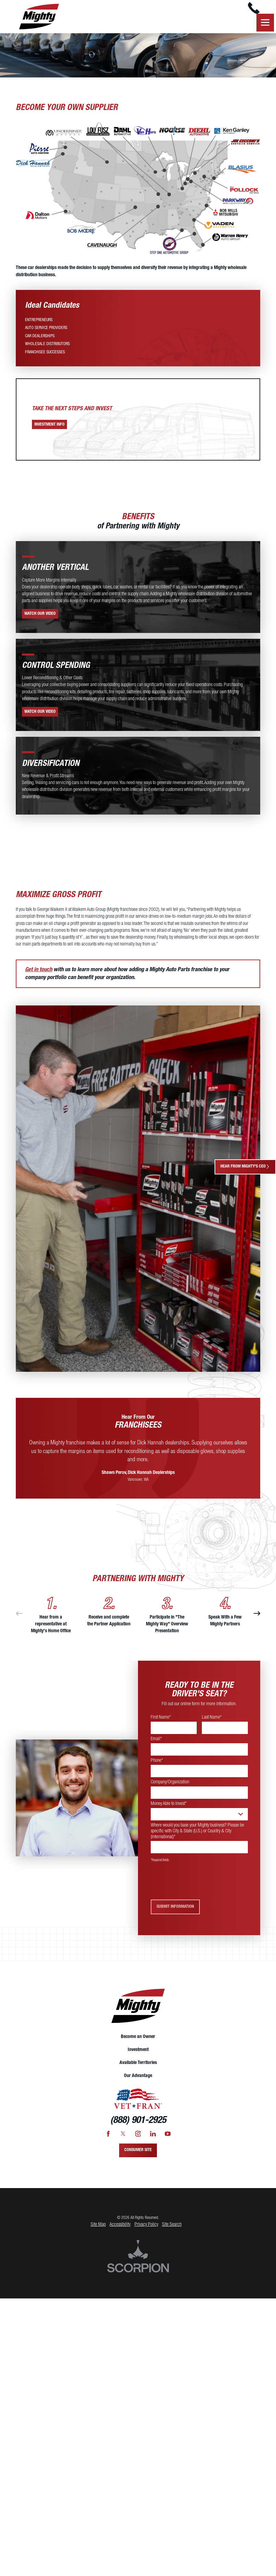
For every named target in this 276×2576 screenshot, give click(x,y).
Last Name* (212, 1724)
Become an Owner (138, 2044)
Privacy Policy (146, 2231)
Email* (156, 1746)
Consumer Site (138, 2157)
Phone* (157, 1768)
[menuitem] (39, 326)
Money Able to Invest (169, 1811)
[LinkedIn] (153, 2141)
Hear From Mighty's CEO (245, 1166)
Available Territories (138, 2070)
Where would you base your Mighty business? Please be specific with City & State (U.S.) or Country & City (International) (197, 1838)
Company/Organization (170, 1789)
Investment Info (49, 431)
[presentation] (203, 1888)
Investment (138, 2057)
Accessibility (120, 2231)
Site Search (172, 2231)
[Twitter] (123, 2141)
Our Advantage (138, 2083)
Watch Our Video (40, 621)
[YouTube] (168, 2141)
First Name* (161, 1724)
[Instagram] (138, 2141)
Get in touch (38, 976)
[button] (264, 29)
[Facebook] (108, 2141)
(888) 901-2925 (138, 2127)
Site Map (98, 2231)
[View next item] (257, 1620)
